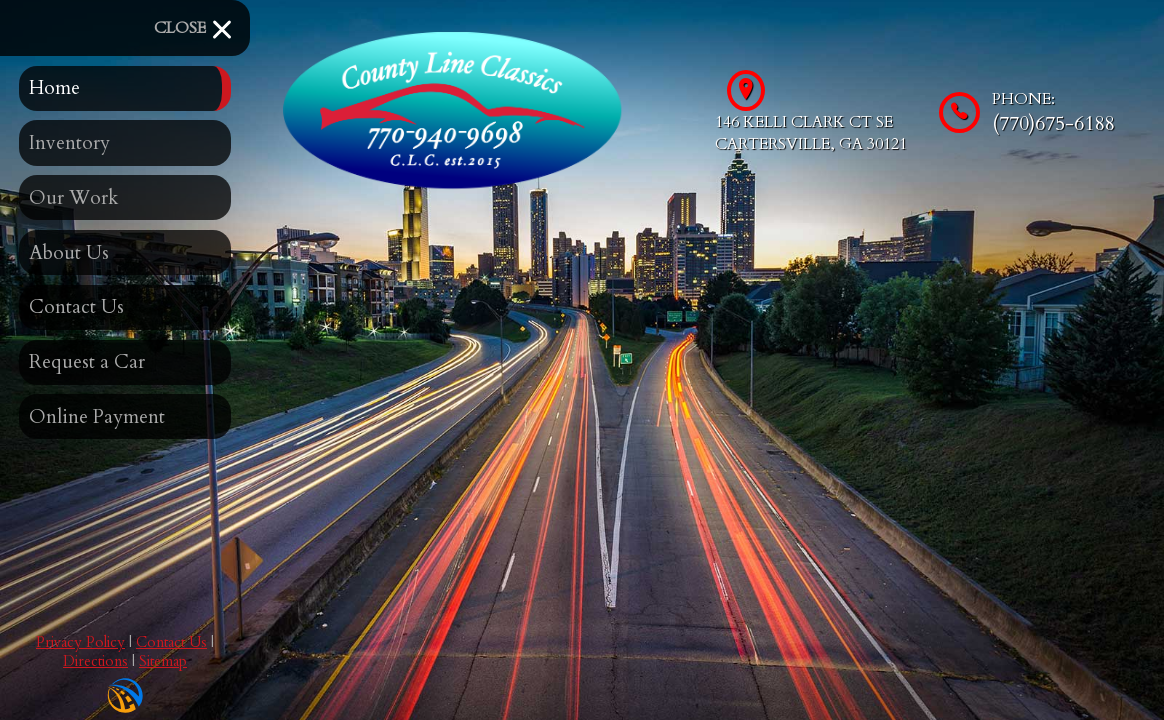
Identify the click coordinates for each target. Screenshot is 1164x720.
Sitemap (163, 661)
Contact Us (171, 642)
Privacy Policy (80, 642)
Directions (95, 661)
